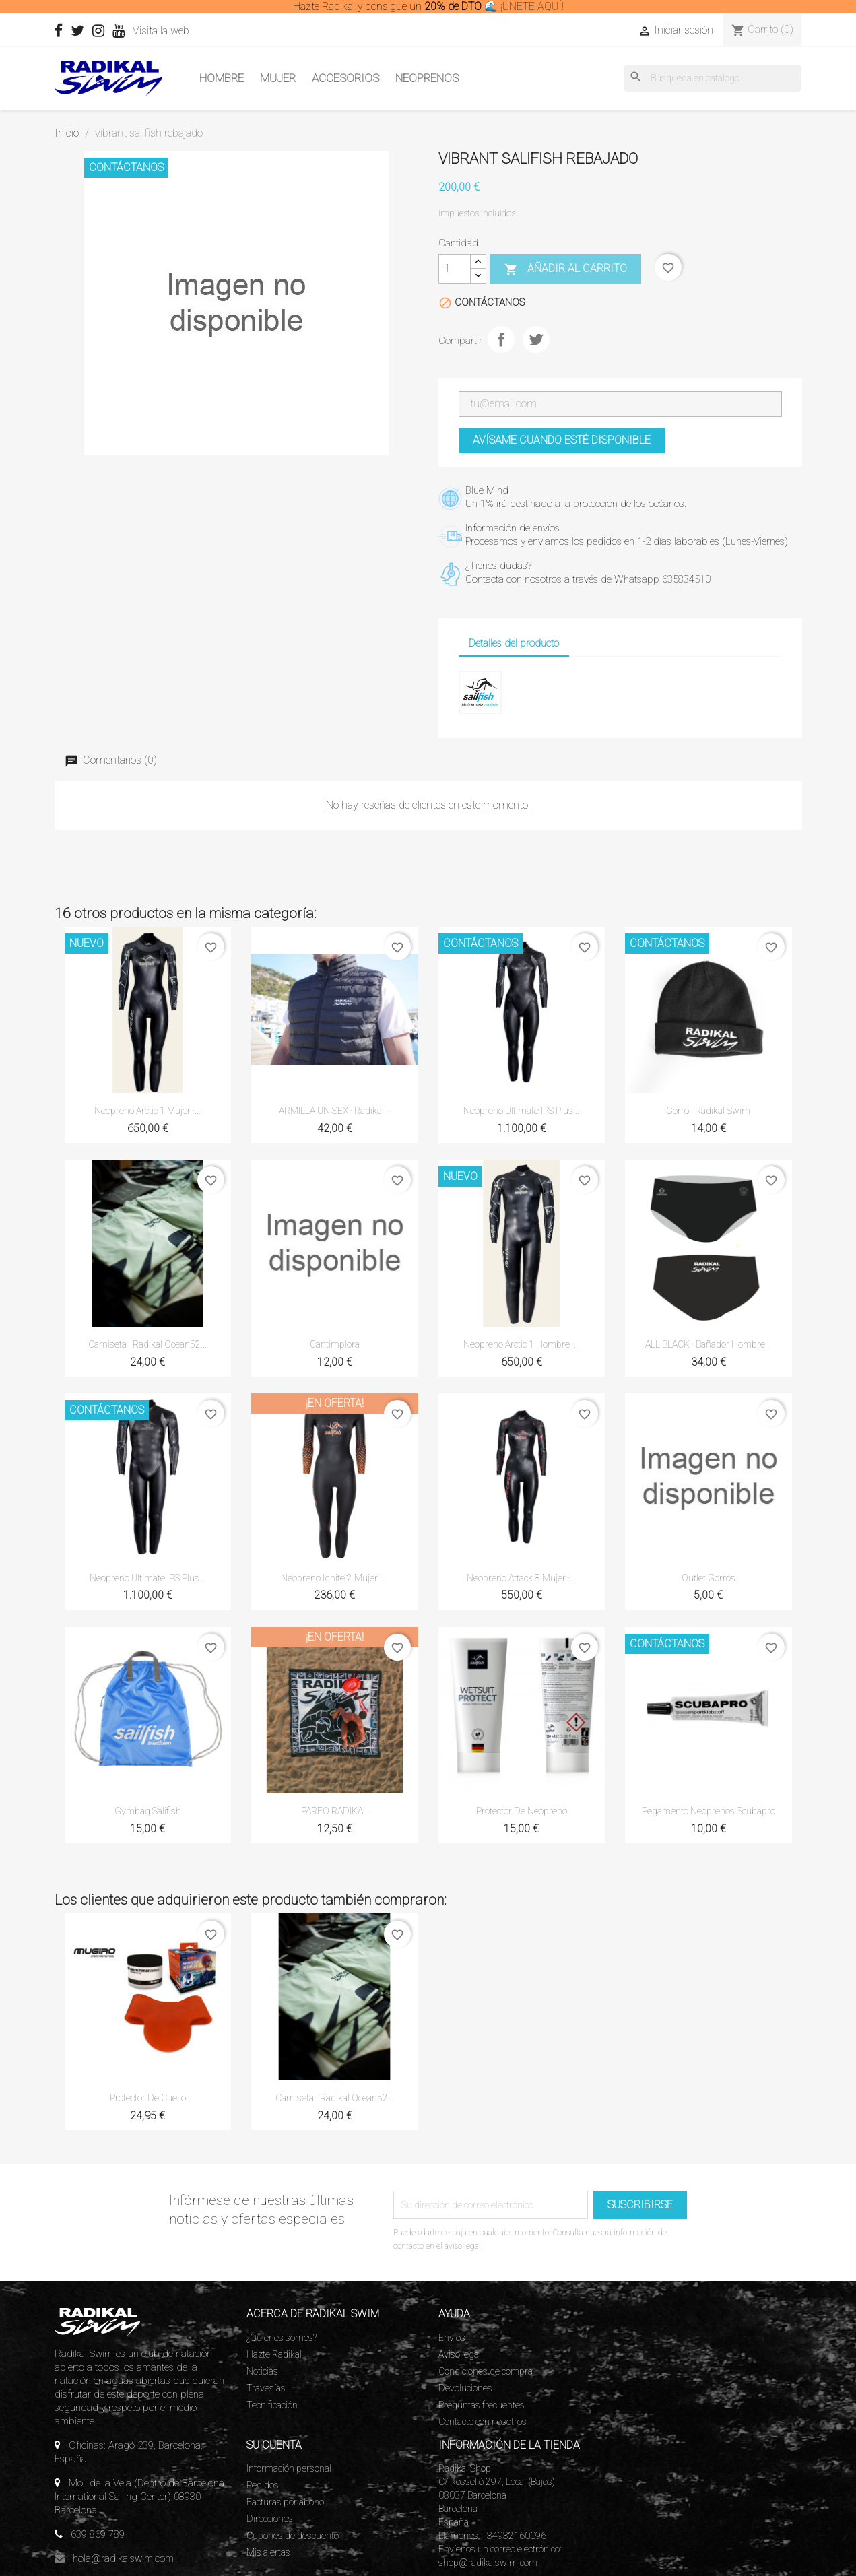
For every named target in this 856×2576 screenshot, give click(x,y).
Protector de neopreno (521, 1811)
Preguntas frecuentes (481, 2405)
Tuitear (536, 339)
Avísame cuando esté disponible (562, 440)
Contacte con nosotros (482, 2421)
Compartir (501, 339)
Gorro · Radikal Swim (708, 1110)
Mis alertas (268, 2552)
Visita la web (185, 30)
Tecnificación (272, 2405)
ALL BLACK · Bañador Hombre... (708, 1344)
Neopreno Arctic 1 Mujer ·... (147, 1110)
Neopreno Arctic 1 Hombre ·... (521, 1344)
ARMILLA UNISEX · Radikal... (334, 1110)
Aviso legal (459, 2354)
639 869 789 (98, 2534)
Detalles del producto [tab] (514, 643)
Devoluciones (465, 2388)
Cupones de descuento (292, 2535)
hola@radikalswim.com (123, 2558)
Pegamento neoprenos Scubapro (708, 1811)
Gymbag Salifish (147, 1811)
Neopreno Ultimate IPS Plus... (521, 1110)
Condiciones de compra (485, 2371)
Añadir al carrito (565, 269)
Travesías (266, 2388)
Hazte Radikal (274, 2354)
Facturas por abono (285, 2502)
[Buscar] (712, 78)
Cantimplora (335, 1344)
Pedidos (262, 2485)
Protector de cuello (148, 2097)
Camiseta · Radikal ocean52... (147, 1344)
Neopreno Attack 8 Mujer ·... (521, 1578)
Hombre (221, 78)
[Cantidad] (454, 269)
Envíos (451, 2337)
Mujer (278, 78)
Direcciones (269, 2518)
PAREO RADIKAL (334, 1811)
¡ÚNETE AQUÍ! (532, 6)
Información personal (288, 2468)
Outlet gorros (708, 1578)
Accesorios (345, 78)
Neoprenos (427, 78)
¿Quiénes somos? (281, 2337)
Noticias (262, 2371)
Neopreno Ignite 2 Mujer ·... (334, 1578)
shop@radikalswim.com (487, 2562)
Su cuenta (274, 2445)
